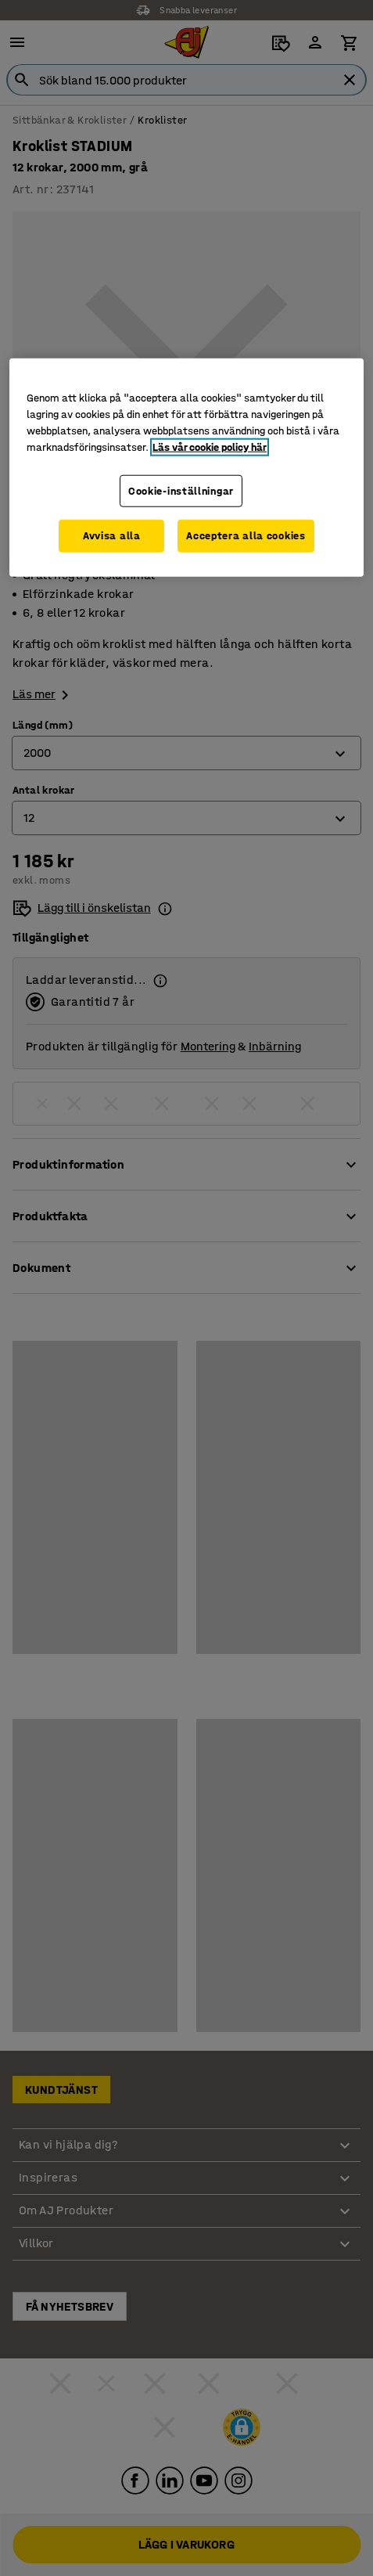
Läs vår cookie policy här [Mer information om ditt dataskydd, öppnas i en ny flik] (209, 446)
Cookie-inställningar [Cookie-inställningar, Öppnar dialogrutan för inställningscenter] (181, 490)
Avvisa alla (112, 535)
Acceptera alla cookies (245, 535)
